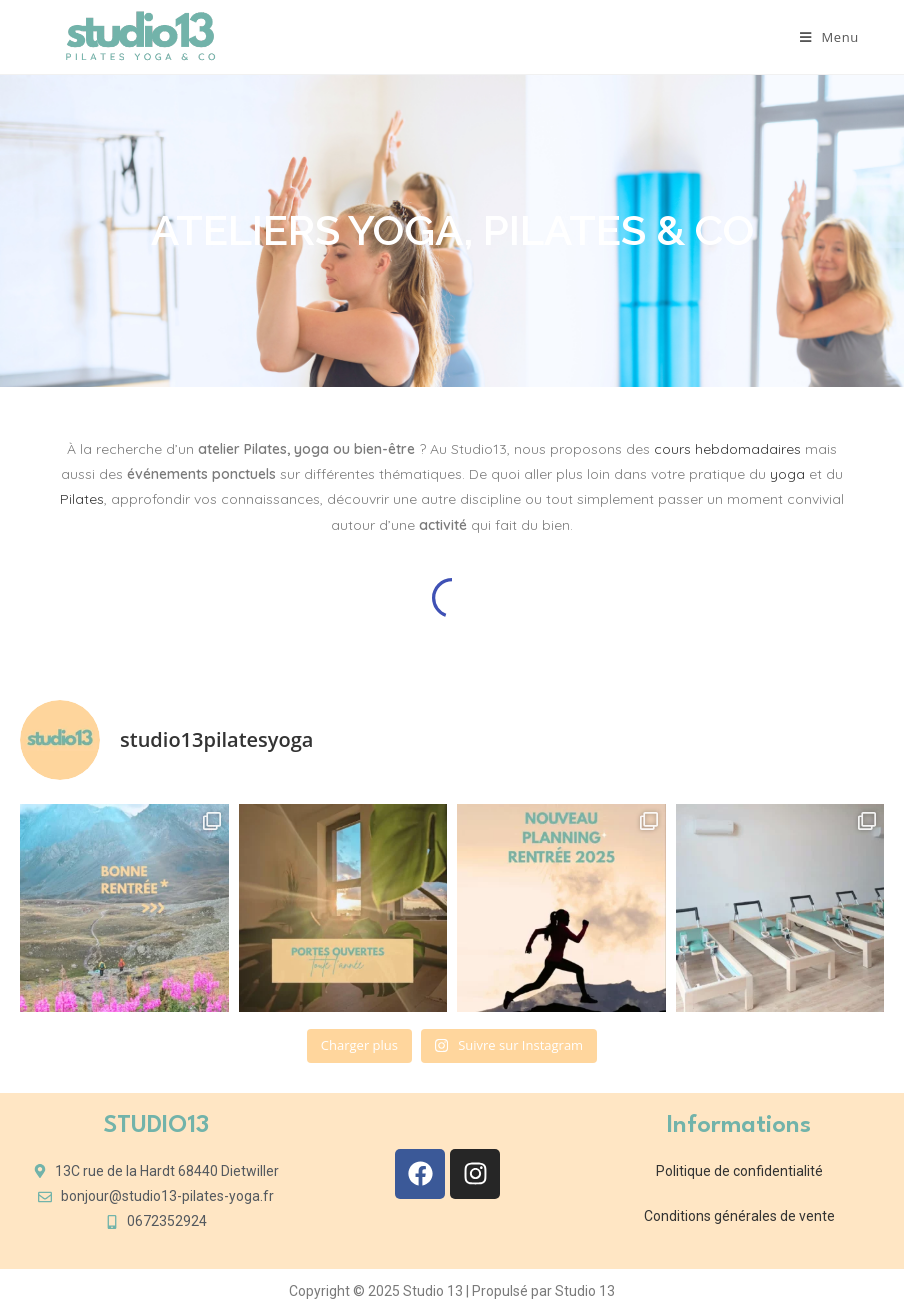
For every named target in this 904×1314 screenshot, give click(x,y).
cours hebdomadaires (727, 449)
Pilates (82, 499)
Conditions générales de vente (739, 1216)
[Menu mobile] (829, 37)
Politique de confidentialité (739, 1171)
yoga (787, 474)
